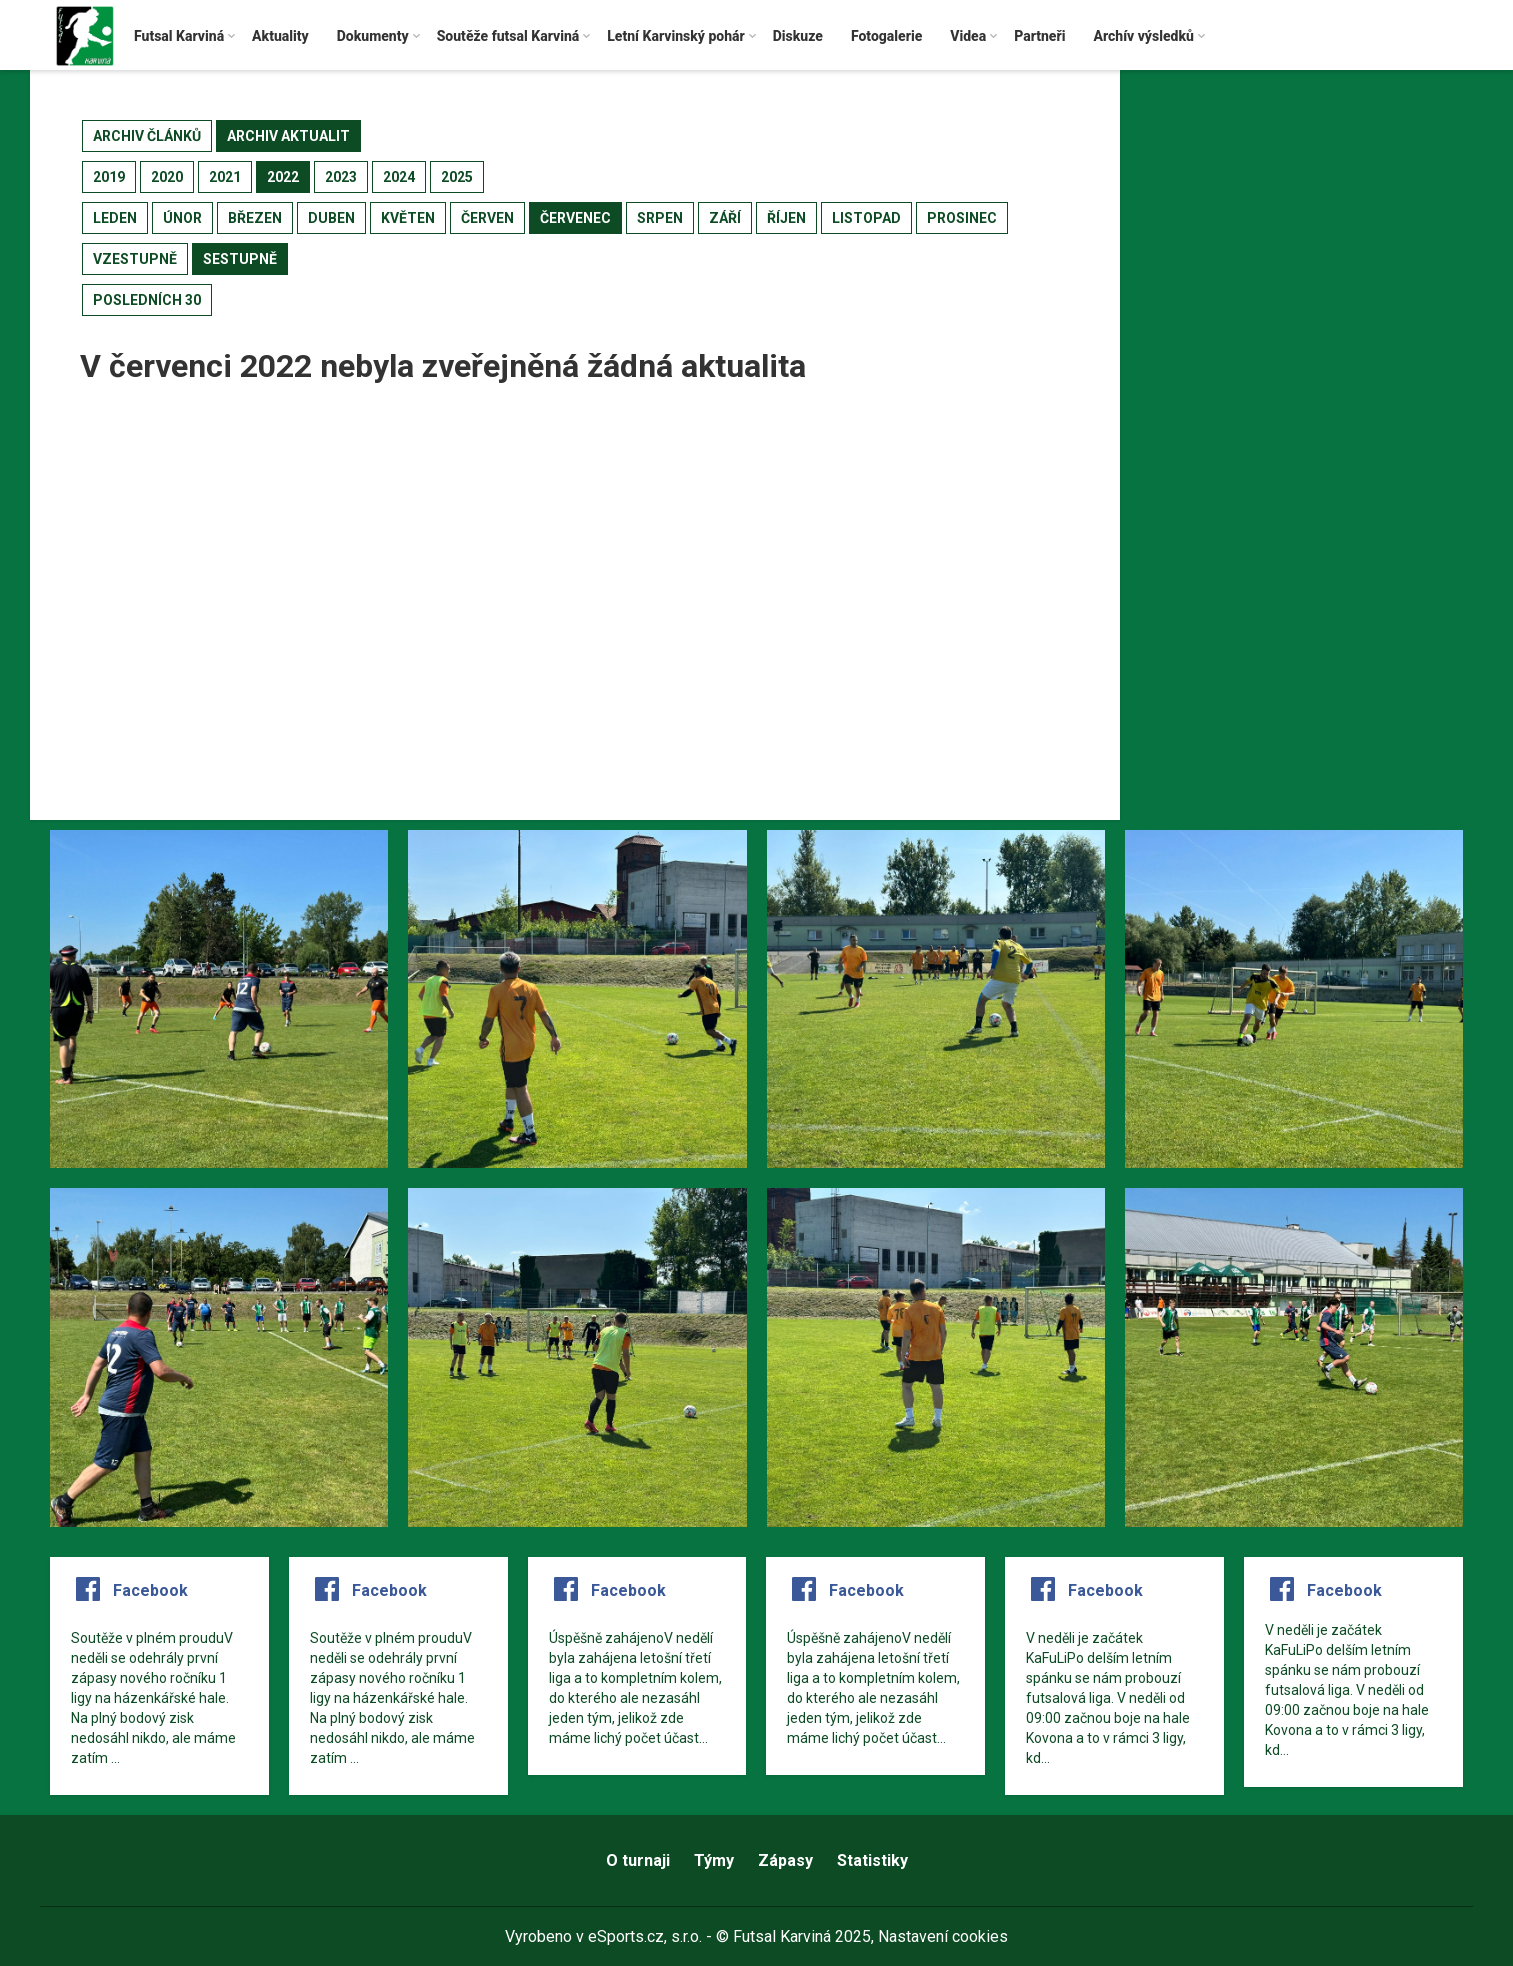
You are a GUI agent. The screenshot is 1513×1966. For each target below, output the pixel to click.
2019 (109, 177)
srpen (660, 218)
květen (408, 218)
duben (331, 218)
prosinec (962, 218)
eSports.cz (626, 1936)
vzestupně (135, 259)
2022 (283, 177)
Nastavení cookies (943, 1936)
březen (255, 218)
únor (182, 218)
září (725, 218)
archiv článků (147, 136)
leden (115, 218)
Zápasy (785, 1860)
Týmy (714, 1860)
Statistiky (872, 1860)
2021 (225, 177)
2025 (457, 177)
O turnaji (638, 1860)
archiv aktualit (288, 136)
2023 (341, 177)
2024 (399, 177)
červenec (575, 218)
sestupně (240, 259)
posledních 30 (147, 300)
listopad (866, 218)
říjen (786, 218)
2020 (167, 177)
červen (487, 218)
